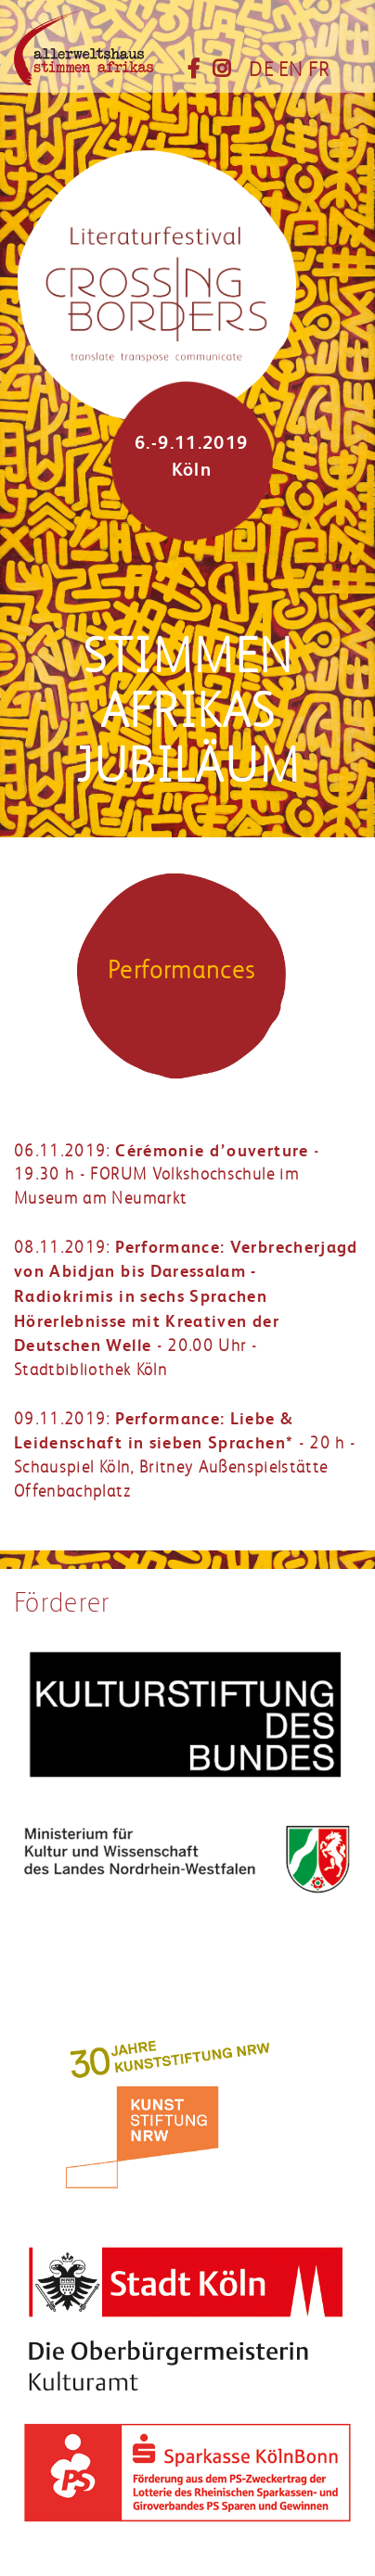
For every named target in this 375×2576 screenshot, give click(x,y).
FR (319, 69)
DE (261, 69)
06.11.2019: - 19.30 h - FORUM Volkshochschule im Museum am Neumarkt (166, 1174)
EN (291, 69)
